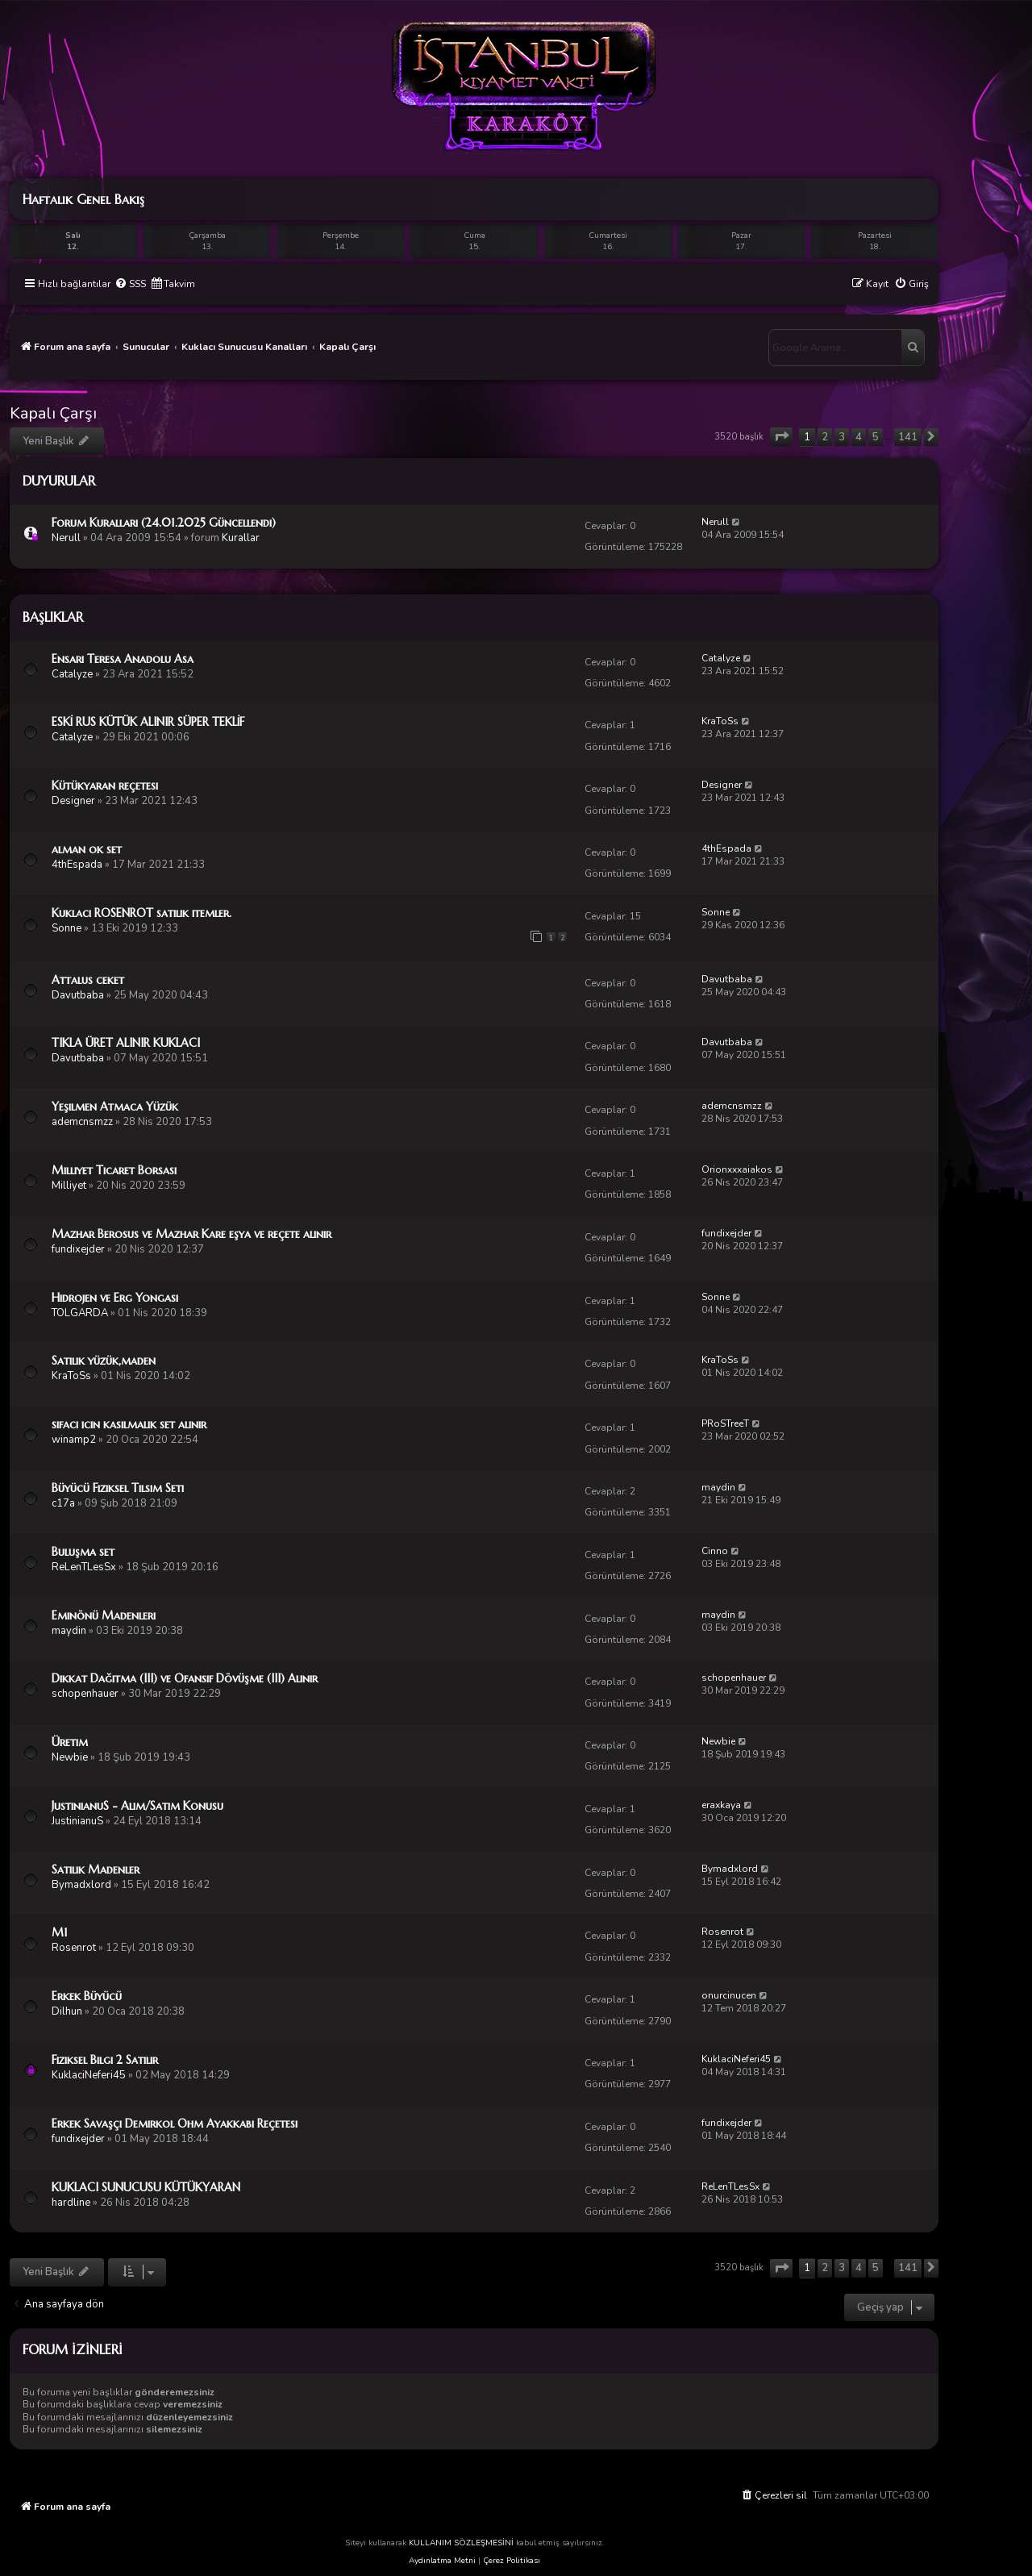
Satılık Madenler (95, 1869)
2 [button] (825, 437)
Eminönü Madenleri (104, 1615)
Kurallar (241, 538)
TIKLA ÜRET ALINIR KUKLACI (126, 1043)
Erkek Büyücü (87, 1996)
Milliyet (69, 1185)
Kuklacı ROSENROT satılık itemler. (141, 913)
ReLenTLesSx (84, 1567)
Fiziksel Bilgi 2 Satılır (105, 2060)
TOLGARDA (80, 1313)
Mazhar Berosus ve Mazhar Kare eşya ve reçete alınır (191, 1234)
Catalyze (72, 674)
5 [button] (875, 437)
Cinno (714, 1550)
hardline (71, 2202)
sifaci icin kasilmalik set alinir (129, 1424)
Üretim (70, 1742)
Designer (73, 801)
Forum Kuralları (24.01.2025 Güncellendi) (164, 522)
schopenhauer (85, 1693)
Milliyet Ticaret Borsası (114, 1170)
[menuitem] (130, 284)
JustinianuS (77, 1821)
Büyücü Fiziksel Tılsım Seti (118, 1488)
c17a (63, 1503)
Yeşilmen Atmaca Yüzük (115, 1106)
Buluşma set (83, 1551)
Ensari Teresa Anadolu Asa (123, 659)
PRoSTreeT (725, 1423)
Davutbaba (78, 995)
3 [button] (841, 437)
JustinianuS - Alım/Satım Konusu (137, 1806)
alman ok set (87, 849)
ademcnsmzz (82, 1122)
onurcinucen (728, 1995)
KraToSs (720, 721)
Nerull (66, 538)
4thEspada (77, 864)
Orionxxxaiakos (736, 1169)
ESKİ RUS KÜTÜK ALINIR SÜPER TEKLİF (148, 722)
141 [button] (908, 437)
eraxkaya (721, 1805)
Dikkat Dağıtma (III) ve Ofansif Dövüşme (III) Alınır (185, 1678)
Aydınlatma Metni (442, 2560)
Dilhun (67, 2011)
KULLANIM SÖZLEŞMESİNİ (461, 2543)
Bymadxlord (81, 1885)
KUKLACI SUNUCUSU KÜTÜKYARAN (146, 2187)
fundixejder (78, 1249)
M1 (60, 1932)
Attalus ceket (88, 980)
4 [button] (858, 437)
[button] (781, 436)
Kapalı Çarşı (53, 413)
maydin (718, 1487)
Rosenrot (74, 1947)
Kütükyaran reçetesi (105, 785)
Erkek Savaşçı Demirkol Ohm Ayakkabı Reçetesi (175, 2123)
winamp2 (74, 1439)
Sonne (66, 928)
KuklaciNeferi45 (89, 2075)
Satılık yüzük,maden (104, 1360)
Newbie (70, 1757)
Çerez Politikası (511, 2560)
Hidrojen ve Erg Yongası (115, 1297)
